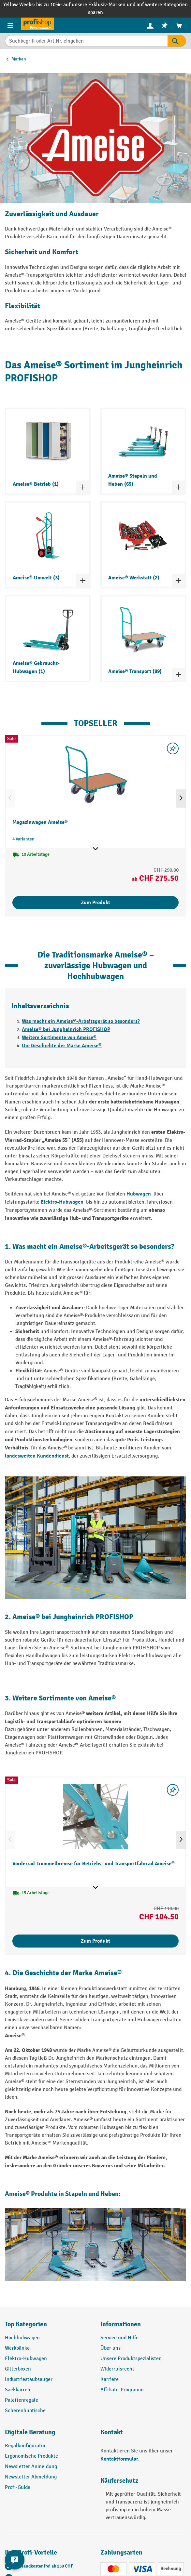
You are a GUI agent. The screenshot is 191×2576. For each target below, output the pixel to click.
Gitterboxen (18, 2369)
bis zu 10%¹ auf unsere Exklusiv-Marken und (86, 5)
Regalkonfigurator (25, 2446)
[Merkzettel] (164, 25)
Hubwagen (139, 1194)
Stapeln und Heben (92, 2194)
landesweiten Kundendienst (37, 1456)
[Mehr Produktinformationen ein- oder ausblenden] (95, 849)
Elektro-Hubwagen (62, 1202)
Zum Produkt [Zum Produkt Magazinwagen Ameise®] (95, 902)
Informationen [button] (120, 2324)
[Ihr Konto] (150, 25)
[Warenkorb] (179, 25)
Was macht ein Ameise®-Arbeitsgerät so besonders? (81, 1021)
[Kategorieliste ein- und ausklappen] (82, 487)
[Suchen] (177, 41)
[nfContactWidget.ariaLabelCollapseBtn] (14, 2559)
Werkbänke (17, 2348)
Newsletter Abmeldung (31, 2477)
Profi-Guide (17, 2487)
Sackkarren (17, 2390)
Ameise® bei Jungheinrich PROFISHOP (66, 1029)
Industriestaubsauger (28, 2379)
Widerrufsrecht (117, 2369)
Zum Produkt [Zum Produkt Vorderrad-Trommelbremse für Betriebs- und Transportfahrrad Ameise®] (95, 1941)
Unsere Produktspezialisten (131, 2359)
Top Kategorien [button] (26, 2324)
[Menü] (10, 25)
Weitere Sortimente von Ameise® (59, 1037)
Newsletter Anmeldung (31, 2467)
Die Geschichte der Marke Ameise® (62, 1045)
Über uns (110, 2348)
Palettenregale (21, 2400)
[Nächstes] (181, 798)
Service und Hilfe (119, 2338)
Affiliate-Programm (122, 2390)
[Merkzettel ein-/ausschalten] (173, 748)
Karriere (109, 2379)
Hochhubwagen (22, 2338)
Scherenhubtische (25, 2411)
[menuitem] (150, 25)
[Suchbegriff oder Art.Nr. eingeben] (86, 41)
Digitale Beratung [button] (30, 2432)
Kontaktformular (119, 2459)
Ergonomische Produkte (31, 2456)
